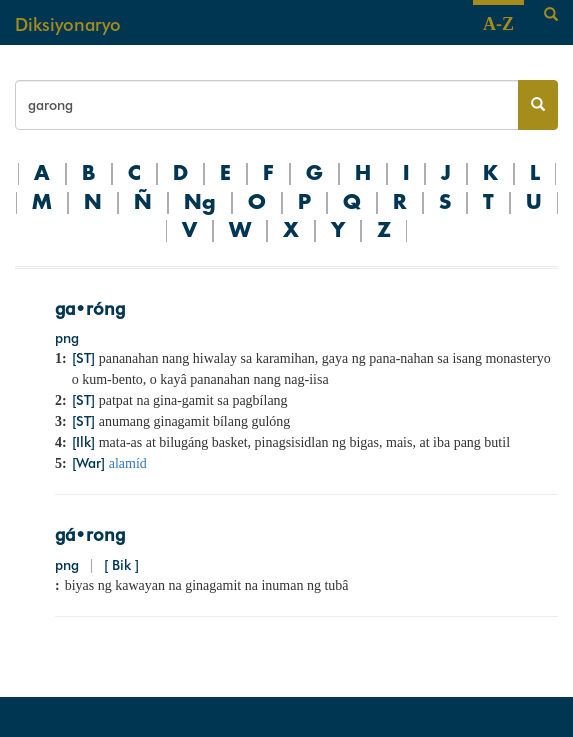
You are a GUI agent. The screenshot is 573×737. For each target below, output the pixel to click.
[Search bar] (267, 105)
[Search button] (538, 105)
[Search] (551, 15)
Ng (200, 203)
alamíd (128, 463)
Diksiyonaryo (68, 24)
